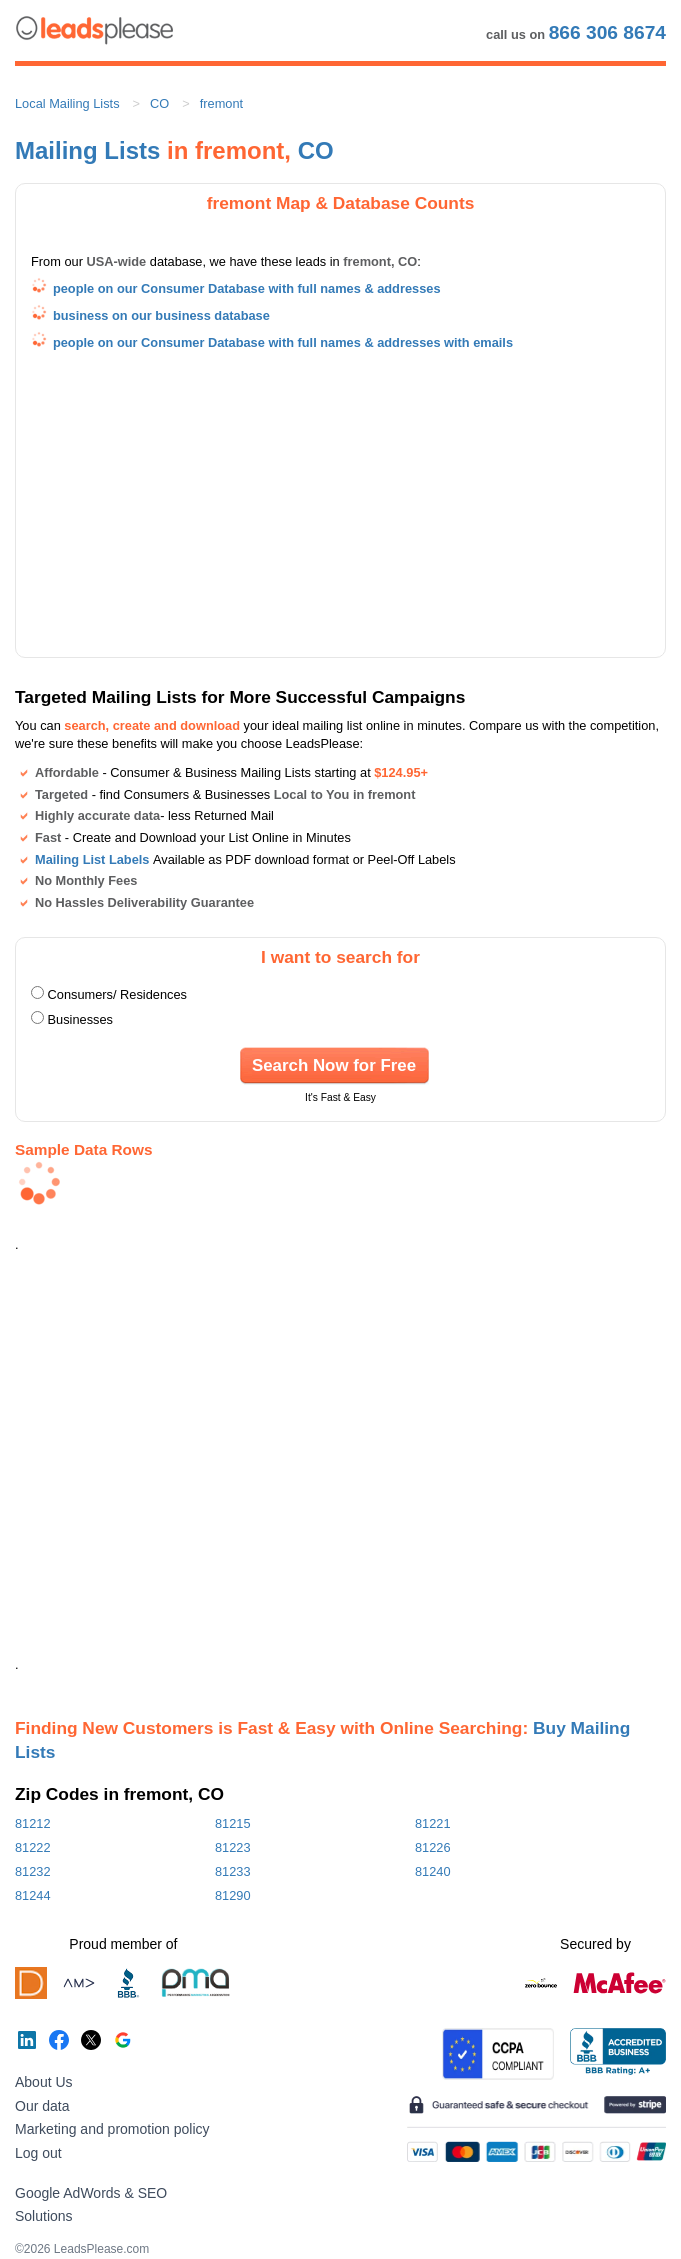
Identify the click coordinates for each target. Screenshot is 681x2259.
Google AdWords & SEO (91, 2193)
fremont (221, 103)
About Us (44, 2082)
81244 (33, 1895)
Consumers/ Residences (117, 994)
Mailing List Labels (92, 859)
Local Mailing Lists (67, 103)
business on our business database (161, 315)
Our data (42, 2106)
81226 (433, 1847)
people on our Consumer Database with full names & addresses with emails (283, 342)
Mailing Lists (87, 150)
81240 (433, 1871)
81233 (233, 1871)
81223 (233, 1847)
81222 (33, 1847)
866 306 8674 (607, 32)
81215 (233, 1823)
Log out (38, 2153)
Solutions (44, 2216)
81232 (33, 1871)
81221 (433, 1823)
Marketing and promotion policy (112, 2129)
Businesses (80, 1019)
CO (159, 103)
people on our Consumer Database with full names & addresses (247, 288)
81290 (233, 1895)
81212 (33, 1823)
